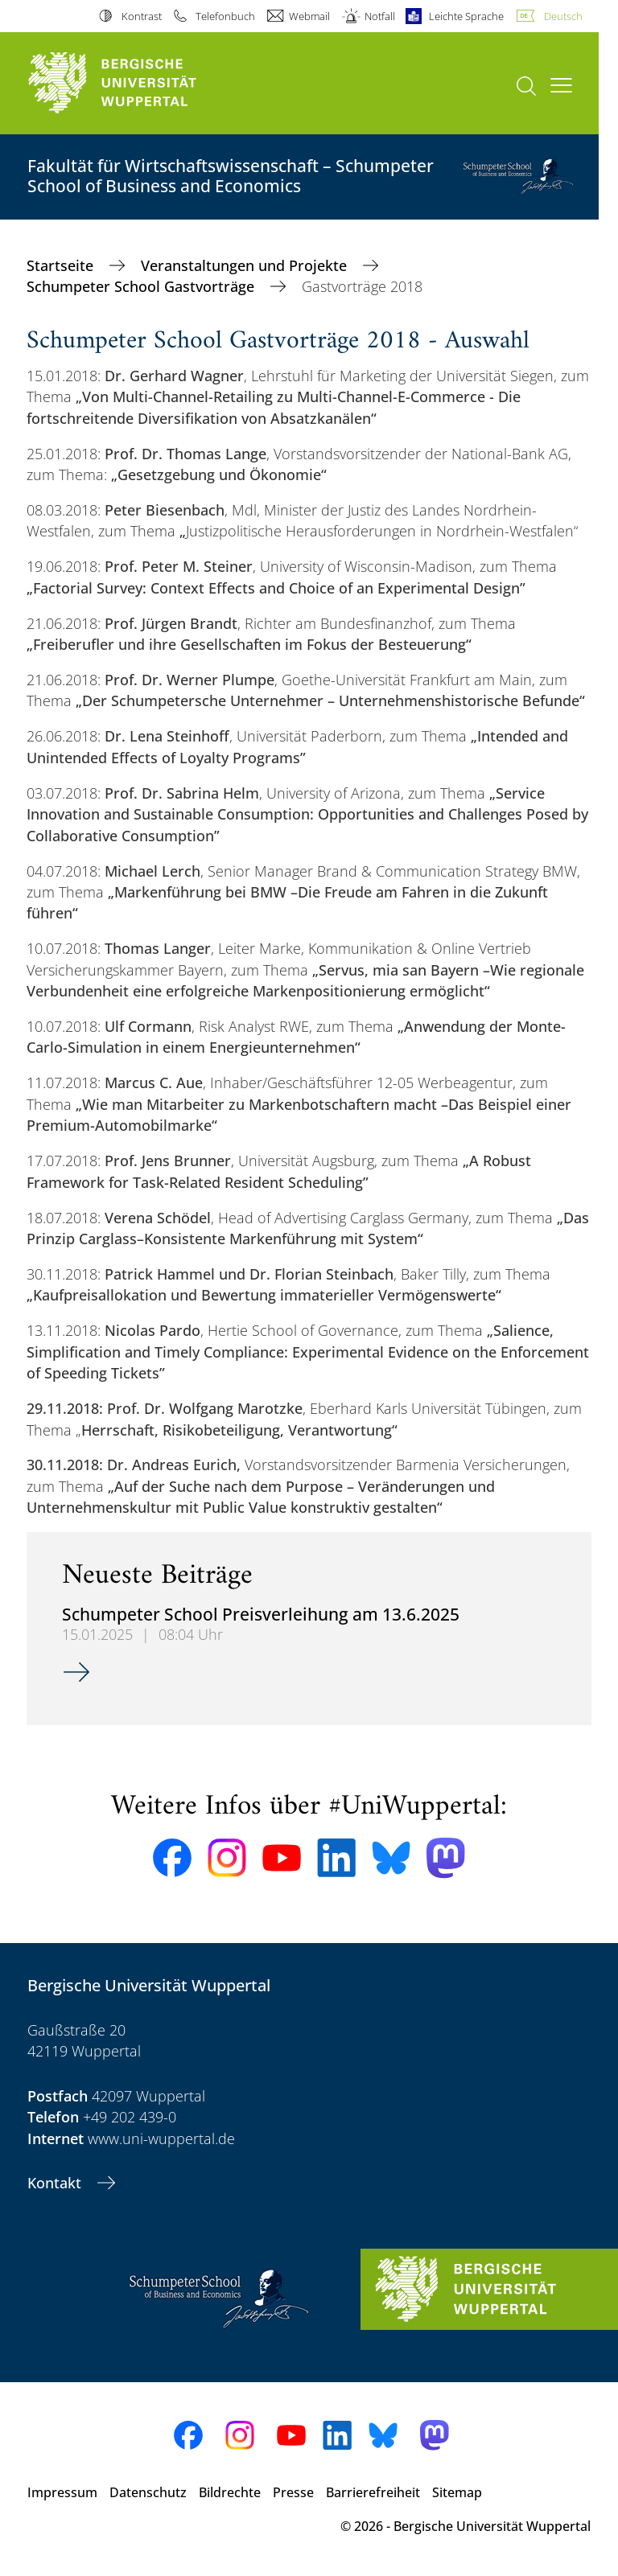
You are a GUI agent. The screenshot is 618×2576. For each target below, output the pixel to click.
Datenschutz (148, 2492)
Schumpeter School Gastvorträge (142, 286)
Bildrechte (230, 2492)
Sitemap (457, 2492)
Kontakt (56, 2182)
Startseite (62, 265)
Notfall (380, 16)
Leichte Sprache (466, 16)
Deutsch (563, 16)
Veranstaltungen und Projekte (246, 265)
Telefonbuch (225, 16)
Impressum (62, 2492)
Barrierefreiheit (373, 2492)
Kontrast (142, 16)
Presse (293, 2492)
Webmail (309, 16)
